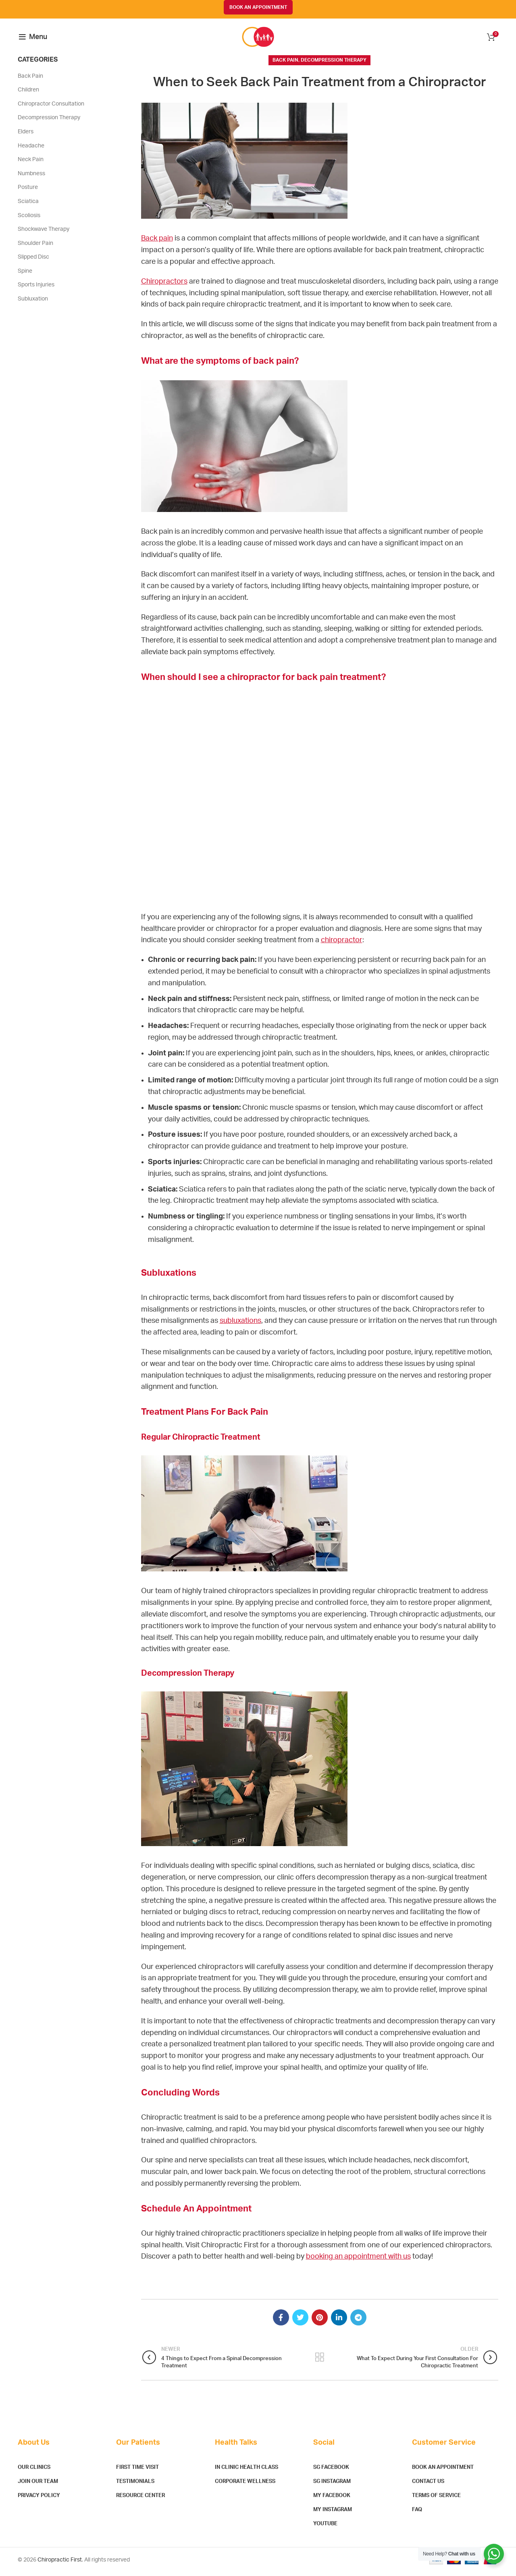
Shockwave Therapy (43, 233)
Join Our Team (38, 2485)
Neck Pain (31, 163)
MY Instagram (332, 2513)
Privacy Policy (39, 2499)
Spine (25, 275)
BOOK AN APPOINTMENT (258, 7)
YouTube (325, 2527)
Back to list (319, 2361)
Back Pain (285, 63)
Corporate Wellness (245, 2485)
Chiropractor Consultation (51, 107)
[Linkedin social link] (339, 2321)
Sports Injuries (36, 288)
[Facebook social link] (281, 2321)
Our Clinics (34, 2471)
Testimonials (135, 2485)
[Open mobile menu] (33, 39)
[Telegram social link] (358, 2321)
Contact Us (428, 2485)
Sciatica (28, 205)
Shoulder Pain (35, 247)
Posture (28, 191)
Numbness (31, 177)
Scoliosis (29, 219)
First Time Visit (137, 2471)
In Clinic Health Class (246, 2471)
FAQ (417, 2513)
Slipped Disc (33, 260)
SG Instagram (332, 2485)
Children (28, 93)
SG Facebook (331, 2471)
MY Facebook (331, 2499)
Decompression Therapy (333, 63)
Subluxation (33, 302)
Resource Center (140, 2499)
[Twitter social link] (300, 2321)
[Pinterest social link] (320, 2321)
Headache (31, 149)
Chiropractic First (59, 2563)
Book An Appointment (443, 2471)
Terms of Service (436, 2499)
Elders (25, 135)
